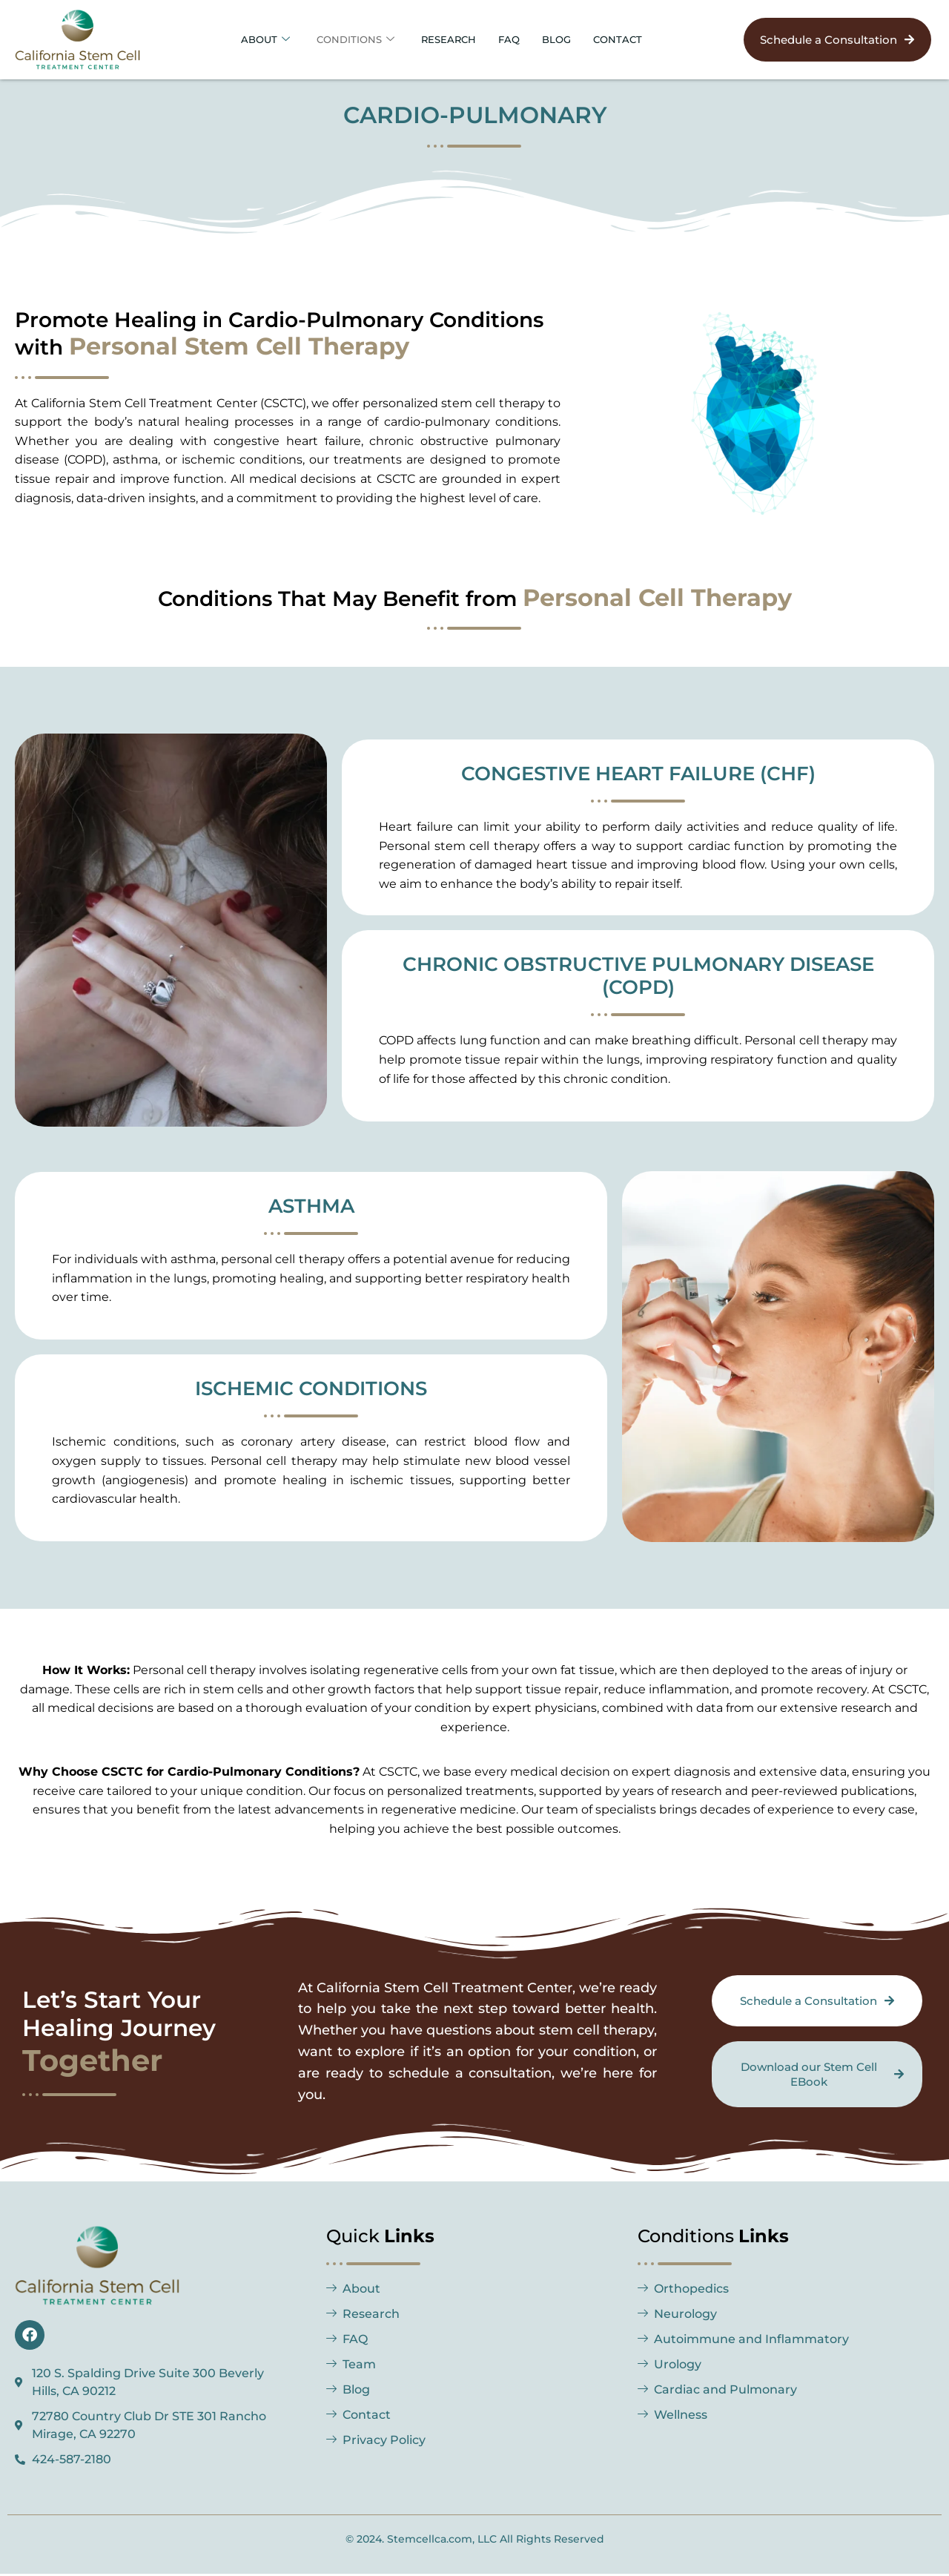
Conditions (347, 39)
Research (448, 39)
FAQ (515, 39)
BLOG (566, 39)
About (250, 39)
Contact (633, 39)
